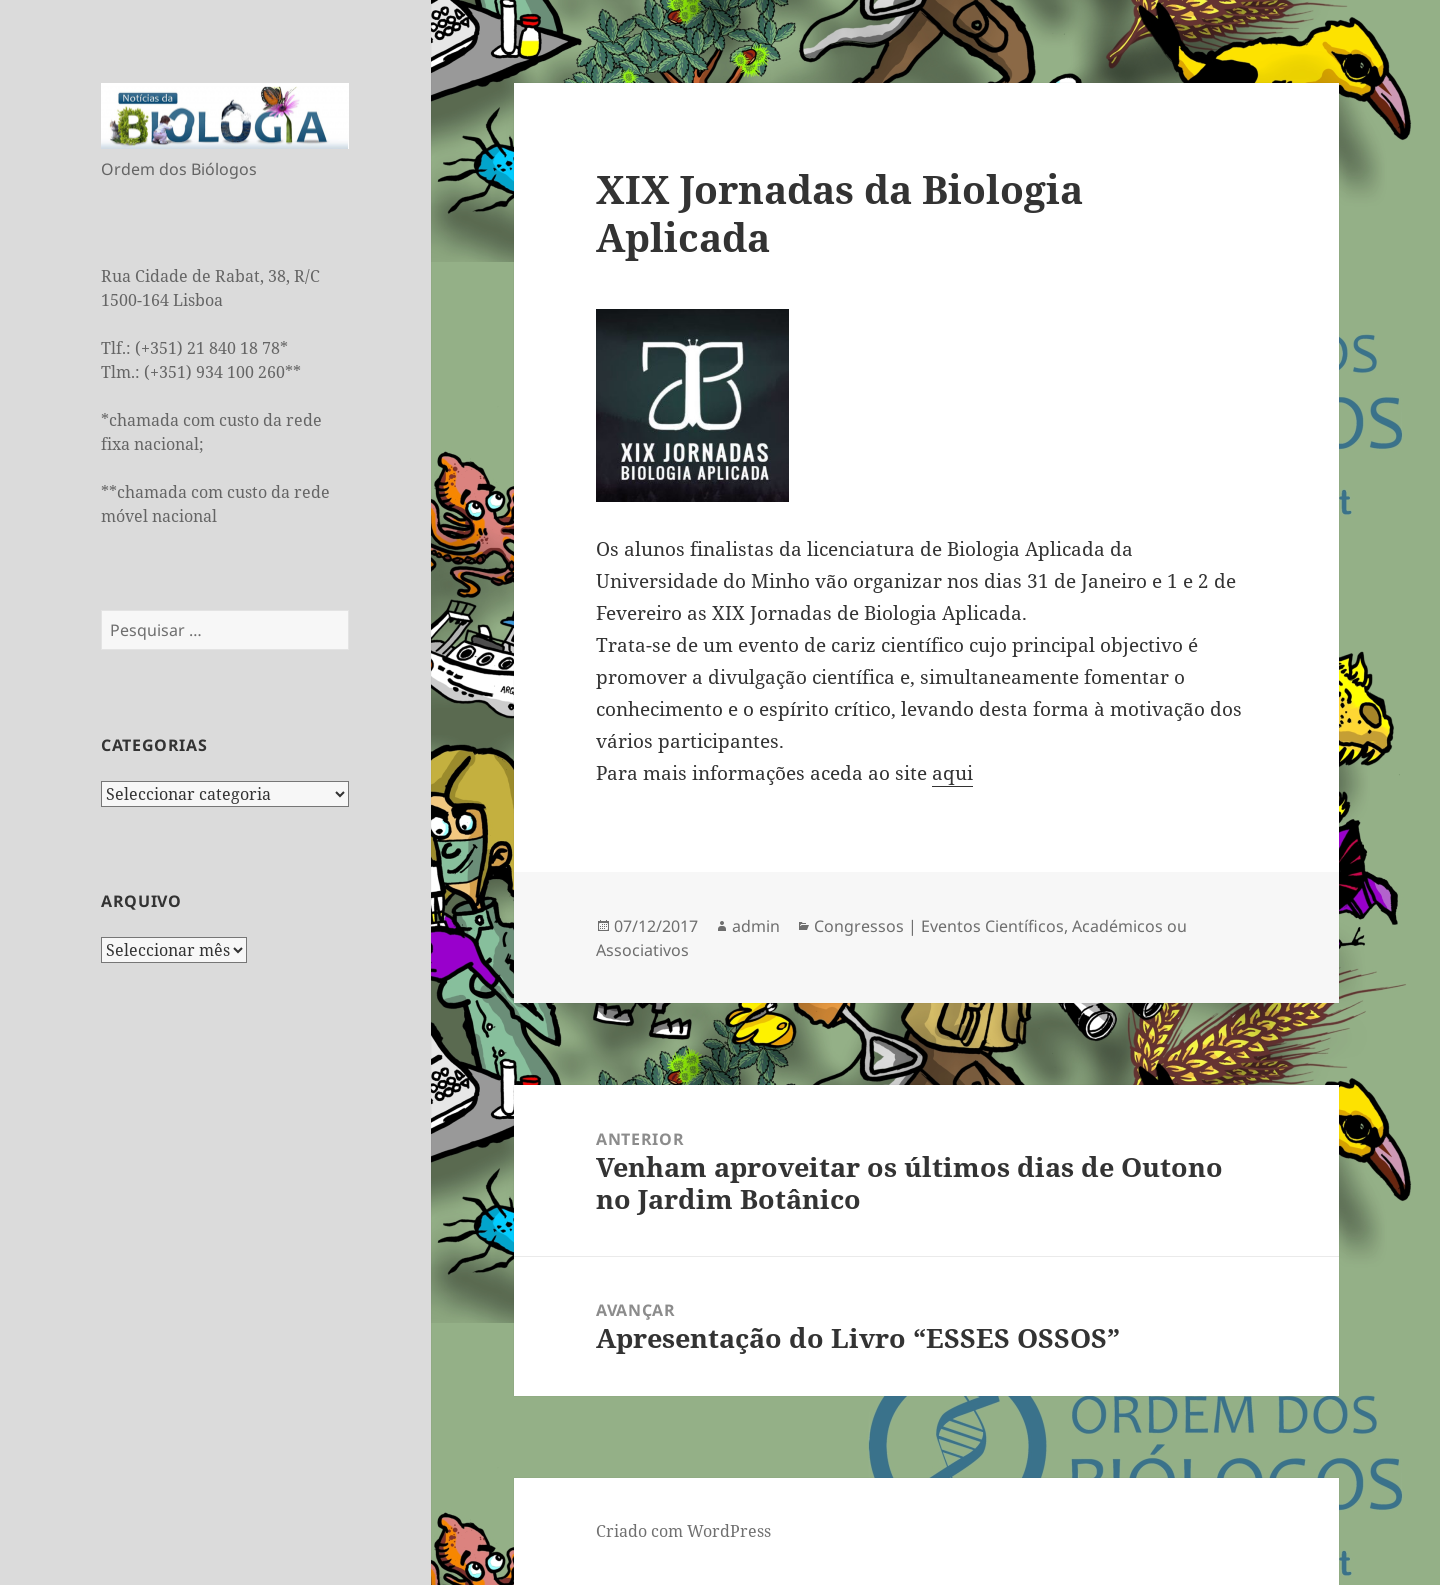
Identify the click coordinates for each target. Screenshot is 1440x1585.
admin (756, 926)
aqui (952, 773)
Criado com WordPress (683, 1531)
